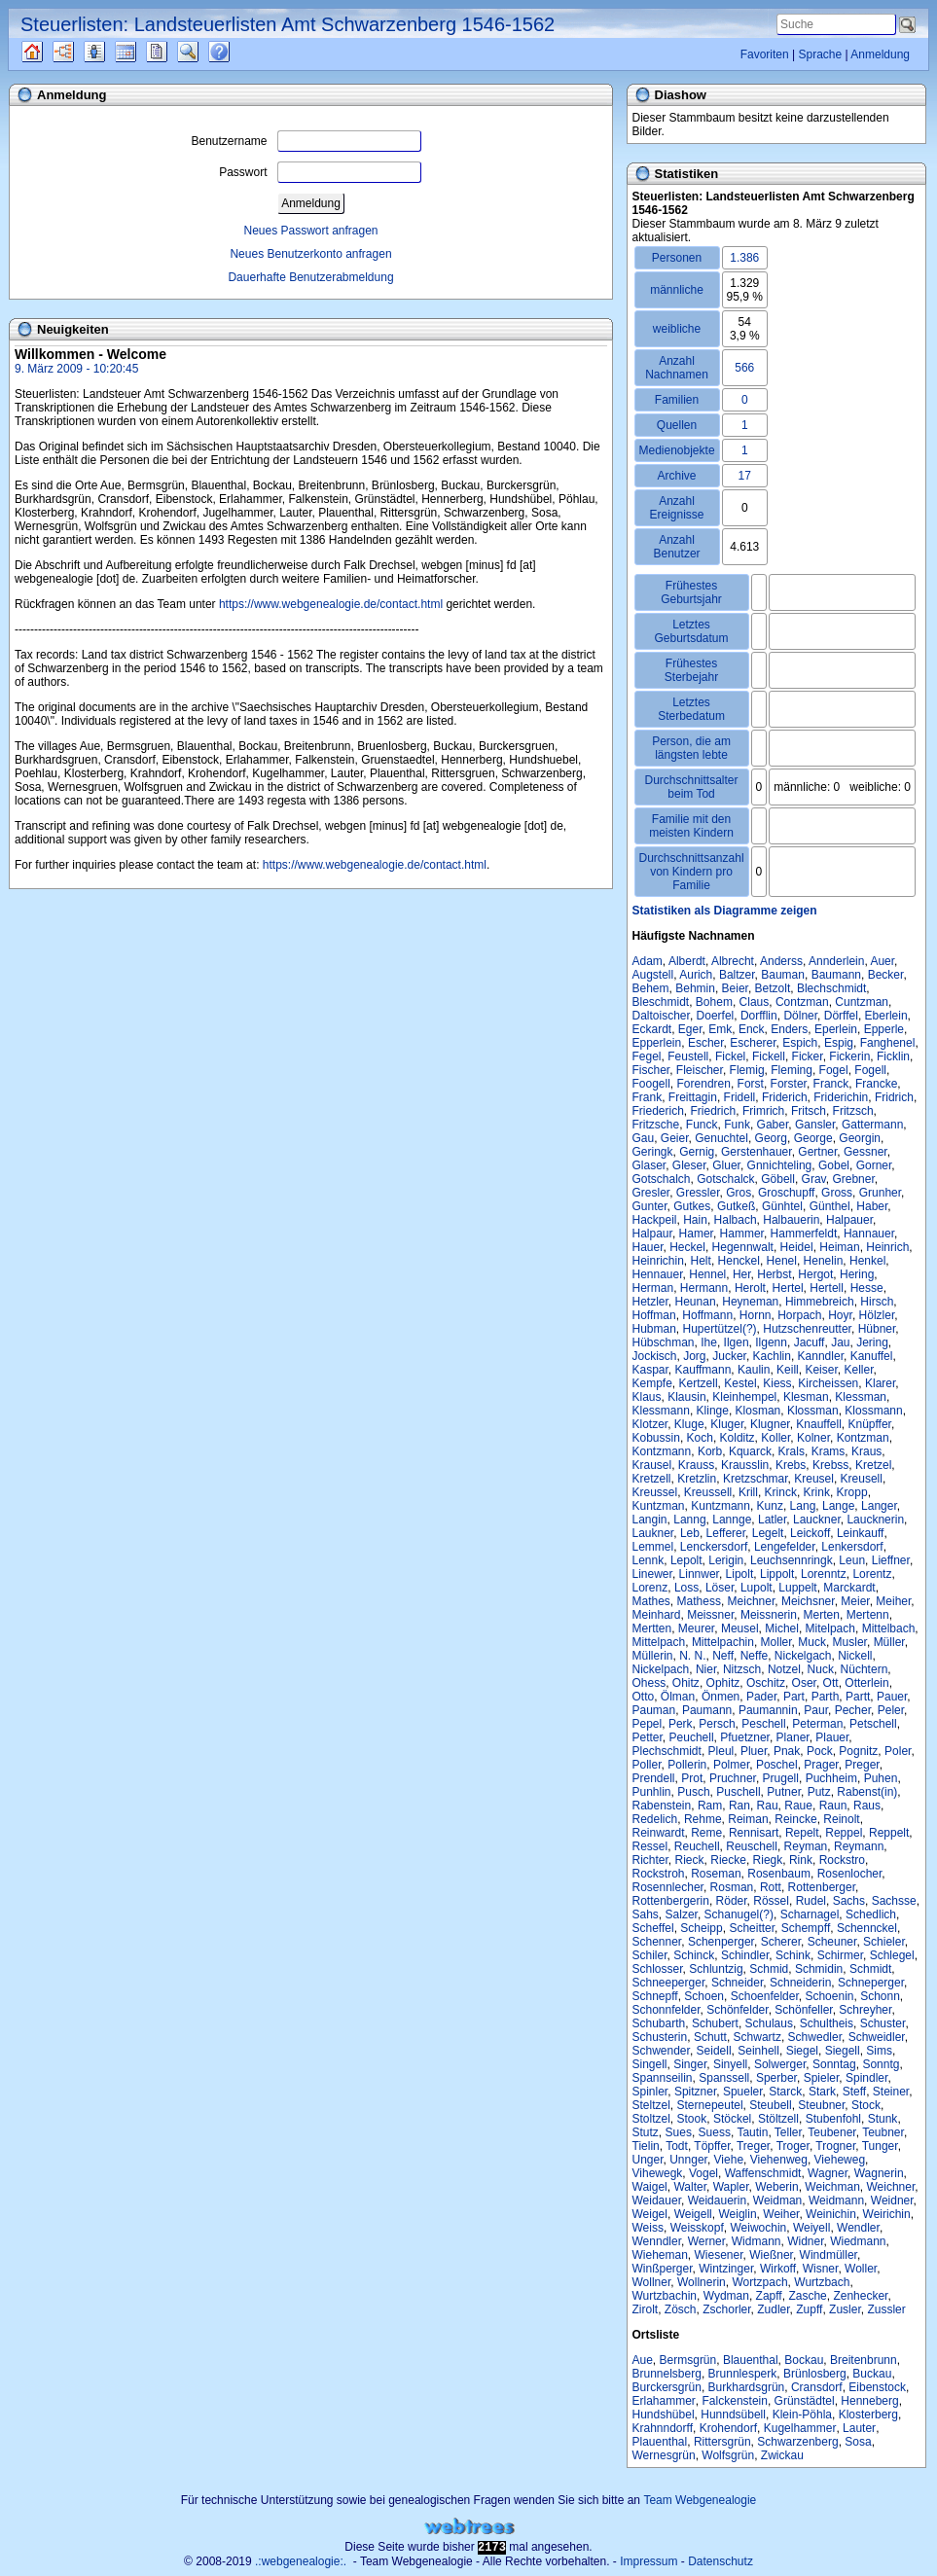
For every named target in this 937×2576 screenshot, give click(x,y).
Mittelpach (659, 1642)
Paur (816, 1710)
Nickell (855, 1656)
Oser (804, 1683)
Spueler (743, 2091)
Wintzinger (726, 2268)
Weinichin (831, 2214)
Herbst (774, 1274)
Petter (647, 1737)
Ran (739, 1805)
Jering (872, 1342)
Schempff (805, 1928)
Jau (840, 1342)
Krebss (830, 1465)
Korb (710, 1451)
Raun (833, 1805)
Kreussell (708, 1492)
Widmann (756, 2241)
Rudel (811, 1901)
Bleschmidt (661, 1002)
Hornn (755, 1315)
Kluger (726, 1424)
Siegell (842, 2050)
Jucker (729, 1356)
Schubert (715, 2023)
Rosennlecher (667, 1887)
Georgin (860, 1138)
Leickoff (810, 1533)
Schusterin (660, 2037)
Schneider (737, 1982)
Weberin (776, 2187)
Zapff (769, 2296)
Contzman (802, 1002)
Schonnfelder (666, 2010)
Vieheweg (840, 2159)
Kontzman (863, 1438)
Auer (882, 961)
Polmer (731, 1764)
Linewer (652, 1574)
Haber (871, 1206)
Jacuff (809, 1342)
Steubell (770, 2105)
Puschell (738, 1792)
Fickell (768, 1056)
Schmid (768, 1969)
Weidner (892, 2200)
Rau (767, 1805)
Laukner (653, 1533)
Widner (805, 2241)
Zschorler (726, 2309)
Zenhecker (860, 2296)
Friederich (658, 1111)
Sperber (776, 2078)
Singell (649, 2064)
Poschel (777, 1764)
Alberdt (686, 961)
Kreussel (655, 1492)
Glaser (649, 1165)
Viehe (728, 2159)
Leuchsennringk (791, 1560)
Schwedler (815, 2037)
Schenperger (721, 1942)
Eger (690, 1029)
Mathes (651, 1601)
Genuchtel (721, 1138)
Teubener (831, 2132)
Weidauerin (717, 2200)
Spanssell (724, 2078)
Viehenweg (779, 2159)
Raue (798, 1805)
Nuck (821, 1669)
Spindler (866, 2078)
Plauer (831, 1737)
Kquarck (750, 1451)
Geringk (652, 1152)
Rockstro (842, 1860)
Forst (751, 1084)
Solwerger (780, 2064)
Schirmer (840, 1955)
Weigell (693, 2214)
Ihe (709, 1342)
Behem (650, 988)
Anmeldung (880, 54)
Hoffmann (707, 1315)
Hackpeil (654, 1220)
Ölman (678, 1696)
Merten (822, 1615)
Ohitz (686, 1683)
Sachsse (894, 1901)
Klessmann (661, 1410)
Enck (752, 1029)
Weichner (891, 2187)
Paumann (707, 1710)
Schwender (661, 2050)
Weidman (777, 2200)
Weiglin (737, 2214)
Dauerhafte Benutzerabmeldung (310, 277)
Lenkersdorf (852, 1547)
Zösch (681, 2309)
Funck (702, 1124)
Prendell (653, 1778)
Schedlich (871, 1914)
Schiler (649, 1955)
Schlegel (892, 1955)
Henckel (739, 1261)
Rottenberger (821, 1887)
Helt (701, 1261)
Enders (789, 1029)
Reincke (795, 1819)
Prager (821, 1764)
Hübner (877, 1329)
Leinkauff (860, 1533)
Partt (858, 1696)
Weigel (649, 2214)
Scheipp (701, 1928)
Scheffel (653, 1928)
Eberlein (886, 1015)
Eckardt (652, 1029)
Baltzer (737, 975)
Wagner (827, 2173)
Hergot (815, 1274)
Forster (789, 1084)
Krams (828, 1451)
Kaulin (754, 1370)
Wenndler (656, 2241)
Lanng (689, 1519)
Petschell (873, 1724)
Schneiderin (800, 1982)
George (813, 1138)
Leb (690, 1533)
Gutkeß (736, 1206)
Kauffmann (703, 1370)
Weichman (832, 2187)
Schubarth (659, 2023)
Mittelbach (889, 1628)
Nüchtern (864, 1669)
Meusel (740, 1628)
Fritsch (808, 1111)
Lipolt (740, 1574)
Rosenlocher (850, 1873)
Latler (772, 1519)
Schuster (883, 2023)
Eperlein (835, 1029)
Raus (867, 1805)
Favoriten (764, 54)
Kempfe (652, 1383)
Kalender (143, 51)
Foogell (651, 1084)
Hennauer (657, 1274)
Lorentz (871, 1574)
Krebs (790, 1465)
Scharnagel (810, 1914)
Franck (831, 1084)
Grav (814, 1179)
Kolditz (737, 1438)
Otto (643, 1696)
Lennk (648, 1560)
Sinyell (730, 2064)
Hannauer (869, 1233)
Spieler (822, 2078)
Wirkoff (778, 2268)
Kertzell (698, 1383)
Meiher (893, 1601)
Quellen (49, 51)
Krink (817, 1492)
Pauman (654, 1710)
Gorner (874, 1165)
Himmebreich (819, 1301)
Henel (782, 1261)
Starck (785, 2091)
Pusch (693, 1792)
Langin (649, 1519)
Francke (876, 1084)
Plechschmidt (667, 1751)
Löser (719, 1587)
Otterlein (866, 1683)
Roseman (715, 1873)
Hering (857, 1274)
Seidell (714, 2050)
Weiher (781, 2214)
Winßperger (662, 2268)
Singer (689, 2064)
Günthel (830, 1206)
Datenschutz (720, 2561)
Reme (706, 1833)
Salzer (682, 1914)
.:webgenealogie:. (300, 2561)
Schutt (710, 2037)
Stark (822, 2091)
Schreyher (865, 2010)
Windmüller (828, 2255)
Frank (647, 1097)
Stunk (883, 2119)
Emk (720, 1029)
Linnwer (699, 1574)
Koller (775, 1438)
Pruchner (732, 1778)
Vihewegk (657, 2173)
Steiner (891, 2091)
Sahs (645, 1914)
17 (745, 476)
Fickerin (849, 1056)
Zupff (809, 2309)
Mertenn (868, 1615)
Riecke (728, 1860)
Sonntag (834, 2064)
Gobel (833, 1165)
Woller (861, 2268)
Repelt (802, 1833)
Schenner (657, 1942)
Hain (695, 1220)
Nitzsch (742, 1669)
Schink (793, 1955)
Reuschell (751, 1846)
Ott (831, 1683)
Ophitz (723, 1683)
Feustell (687, 1056)
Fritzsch (853, 1111)
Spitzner (695, 2091)
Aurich (695, 975)
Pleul (721, 1751)
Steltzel (651, 2105)
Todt (677, 2146)
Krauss (696, 1465)
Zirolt (645, 2309)
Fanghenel (888, 1043)
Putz (819, 1792)
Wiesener (719, 2255)
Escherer (752, 1043)
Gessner (865, 1152)
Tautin (752, 2132)
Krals (791, 1451)
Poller (647, 1764)
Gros (738, 1192)
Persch (717, 1724)
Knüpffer (868, 1424)
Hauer (648, 1247)
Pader (761, 1696)
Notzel (784, 1669)
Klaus (647, 1397)
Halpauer (849, 1220)
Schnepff (655, 1996)
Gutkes (691, 1206)
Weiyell (811, 2228)
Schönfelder (737, 2010)
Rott (770, 1887)
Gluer (726, 1165)
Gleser (689, 1165)
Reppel (843, 1833)
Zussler (886, 2309)
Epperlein (657, 1043)
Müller (889, 1642)
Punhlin (651, 1792)
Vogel (703, 2173)
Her (742, 1274)
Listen (109, 51)
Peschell (763, 1724)
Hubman (654, 1329)
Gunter (649, 1206)
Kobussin (656, 1438)
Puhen (881, 1778)
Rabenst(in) (867, 1792)
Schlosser (657, 1969)
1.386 (744, 258)
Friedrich (714, 1111)
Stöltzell (778, 2119)
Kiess (777, 1383)
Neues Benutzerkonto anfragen (310, 254)
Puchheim (831, 1778)
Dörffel (841, 1015)
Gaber (773, 1124)
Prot (692, 1778)
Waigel (649, 2187)
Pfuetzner (745, 1737)
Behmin (695, 988)
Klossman (813, 1410)
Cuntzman (861, 1002)
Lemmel (653, 1547)
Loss (686, 1587)
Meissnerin (768, 1615)
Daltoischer (661, 1015)
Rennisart (753, 1833)
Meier (855, 1601)
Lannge (731, 1519)
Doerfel (716, 1015)
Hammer (742, 1233)
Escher (706, 1043)
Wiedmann (857, 2241)
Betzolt (773, 988)
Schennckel (867, 1928)
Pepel (647, 1724)
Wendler (858, 2228)
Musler (850, 1642)
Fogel (833, 1070)
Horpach (799, 1315)
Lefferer (725, 1533)
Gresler (651, 1192)
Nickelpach (661, 1669)
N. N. (692, 1656)
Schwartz (757, 2037)
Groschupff (786, 1192)
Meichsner (808, 1601)
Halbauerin (791, 1220)
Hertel (788, 1288)
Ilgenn (771, 1342)
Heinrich (887, 1247)
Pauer (892, 1696)
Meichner (751, 1601)
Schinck (693, 1955)
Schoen (704, 1996)
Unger (648, 2159)
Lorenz (650, 1587)
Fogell (870, 1070)
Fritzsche (656, 1124)
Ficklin (893, 1056)
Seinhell (758, 2050)
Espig (838, 1043)
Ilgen (736, 1342)
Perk (680, 1724)
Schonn (880, 1996)
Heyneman (750, 1301)
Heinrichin (658, 1261)
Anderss (781, 961)
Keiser (821, 1370)
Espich (799, 1043)
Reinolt (841, 1819)
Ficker (807, 1056)
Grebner (853, 1179)
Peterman (817, 1724)
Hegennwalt (743, 1247)
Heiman (839, 1247)
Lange (838, 1506)
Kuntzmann (720, 1506)
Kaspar (650, 1370)
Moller (776, 1642)
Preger (862, 1764)
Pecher (853, 1710)
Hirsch (876, 1301)
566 (744, 368)
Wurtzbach (821, 2282)
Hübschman (663, 1342)
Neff (723, 1656)
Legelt (768, 1533)
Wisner (821, 2268)
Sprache (820, 54)
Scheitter (752, 1928)
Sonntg (880, 2064)
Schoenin (829, 1996)
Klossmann (873, 1410)
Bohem (714, 1002)
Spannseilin (662, 2078)
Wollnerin (701, 2282)
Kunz (770, 1506)
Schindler (745, 1955)
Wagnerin (879, 2173)
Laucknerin (875, 1519)
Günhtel (782, 1206)
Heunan (695, 1301)
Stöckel (732, 2119)
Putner (784, 1792)
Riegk (768, 1860)
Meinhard (656, 1615)
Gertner (817, 1152)
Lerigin (725, 1560)
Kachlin (772, 1356)
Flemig (747, 1070)
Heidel (796, 1247)
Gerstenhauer (756, 1152)
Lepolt (686, 1560)
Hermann (704, 1288)
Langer (879, 1506)
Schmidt (870, 1969)
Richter (650, 1860)
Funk (737, 1124)
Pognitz (858, 1751)
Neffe (754, 1656)
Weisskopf (697, 2228)
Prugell (781, 1778)
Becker (886, 975)
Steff (854, 2091)
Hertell (827, 1288)
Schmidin (819, 1969)
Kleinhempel (744, 1397)
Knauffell (818, 1424)
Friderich (785, 1097)
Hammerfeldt (804, 1233)
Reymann (858, 1846)
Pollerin (686, 1764)
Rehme (703, 1819)
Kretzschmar (755, 1478)
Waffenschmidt (763, 2173)
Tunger (880, 2146)
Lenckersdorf (713, 1547)
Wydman (726, 2296)
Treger (753, 2146)
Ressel (650, 1846)
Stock (866, 2105)
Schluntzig (715, 1969)
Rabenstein (662, 1805)
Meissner (710, 1615)
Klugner (770, 1424)
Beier (735, 988)
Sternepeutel (710, 2105)
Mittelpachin (723, 1642)
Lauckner (817, 1519)
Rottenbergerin (670, 1901)
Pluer (753, 1751)
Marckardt (849, 1587)
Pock (820, 1751)
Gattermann (872, 1124)
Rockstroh (658, 1873)
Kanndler (821, 1356)
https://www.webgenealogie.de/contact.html (331, 604)
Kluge (689, 1424)
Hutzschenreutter (807, 1329)
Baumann (836, 975)
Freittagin (692, 1097)
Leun (852, 1560)
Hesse (866, 1288)
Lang (803, 1506)
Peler (891, 1710)
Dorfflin (758, 1015)
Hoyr (840, 1315)
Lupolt (756, 1587)
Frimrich (763, 1111)
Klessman (860, 1397)
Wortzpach (759, 2282)
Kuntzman (658, 1506)
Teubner (883, 2132)
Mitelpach (830, 1628)
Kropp (852, 1492)
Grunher (880, 1192)
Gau (643, 1138)
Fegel (647, 1056)
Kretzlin (696, 1478)
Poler (897, 1751)
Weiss (648, 2228)
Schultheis (826, 2023)
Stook (692, 2119)
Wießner (771, 2255)
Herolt (750, 1288)
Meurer (696, 1628)
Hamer (696, 1233)
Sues (679, 2132)
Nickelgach (803, 1656)
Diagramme (80, 51)
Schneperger (871, 1982)
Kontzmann (662, 1451)
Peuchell (691, 1737)
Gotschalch (661, 1179)
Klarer (880, 1383)
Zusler (845, 2309)
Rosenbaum (779, 1873)
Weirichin (887, 2214)
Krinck (781, 1492)
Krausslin (745, 1465)
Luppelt (797, 1587)
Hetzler (650, 1301)
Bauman (783, 975)
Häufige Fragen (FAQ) (236, 51)
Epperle (884, 1029)
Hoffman (654, 1315)
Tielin (646, 2146)
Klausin (686, 1397)
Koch (700, 1438)
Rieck (689, 1860)
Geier (675, 1138)
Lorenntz (824, 1574)
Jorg (694, 1356)
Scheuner (832, 1942)
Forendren (704, 1084)
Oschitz (765, 1683)
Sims (879, 2050)
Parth (825, 1696)
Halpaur (652, 1233)
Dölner (800, 1015)
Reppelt (889, 1833)
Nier (706, 1669)
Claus (754, 1002)
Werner (706, 2241)
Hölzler (877, 1315)
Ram (710, 1805)
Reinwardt (658, 1833)
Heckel (687, 1247)
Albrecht (732, 961)
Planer (793, 1737)
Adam (647, 961)
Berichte (174, 51)
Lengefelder (784, 1547)
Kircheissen (828, 1383)
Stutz (645, 2132)
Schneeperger (668, 1982)
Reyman (806, 1846)
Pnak (787, 1751)
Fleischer (699, 1070)
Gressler (698, 1192)
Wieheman (660, 2255)
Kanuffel (871, 1356)
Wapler (731, 2187)
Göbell (778, 1179)
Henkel (867, 1261)
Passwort (319, 172)
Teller (788, 2132)
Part (794, 1696)
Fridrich (894, 1097)
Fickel (730, 1056)
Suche (203, 51)
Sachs (849, 1901)
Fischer (651, 1070)
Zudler (773, 2309)
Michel (782, 1628)
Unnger (688, 2159)
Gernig (696, 1152)
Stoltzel (651, 2119)
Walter (689, 2187)
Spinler (650, 2091)
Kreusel (814, 1478)
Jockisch (654, 1356)
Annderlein (836, 961)
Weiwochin (758, 2228)
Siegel (802, 2050)
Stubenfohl (833, 2119)
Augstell (653, 975)
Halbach (735, 1220)
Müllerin (652, 1656)
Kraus (866, 1451)
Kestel (740, 1383)
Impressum (648, 2561)
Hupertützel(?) (720, 1329)
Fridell (740, 1097)
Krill (748, 1492)
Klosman (758, 1410)
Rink (800, 1860)
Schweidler (876, 2037)
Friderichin (840, 1097)
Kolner (813, 1438)
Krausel (652, 1465)
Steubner (821, 2105)
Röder (731, 1901)
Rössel (771, 1901)
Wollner (651, 2282)
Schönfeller (803, 2010)
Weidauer (656, 2200)
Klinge (713, 1410)
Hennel (707, 1274)
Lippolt (777, 1574)
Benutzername (305, 141)
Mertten (652, 1628)
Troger (793, 2146)
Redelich (655, 1819)
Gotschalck (725, 1179)
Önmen (720, 1696)
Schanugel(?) (739, 1914)
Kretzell (651, 1478)
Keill (787, 1370)
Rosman (732, 1887)
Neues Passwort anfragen (310, 230)
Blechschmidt (831, 988)
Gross (836, 1192)
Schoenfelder (765, 1996)
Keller (858, 1370)
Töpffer (712, 2146)
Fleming (791, 1070)
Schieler (884, 1942)
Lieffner (891, 1560)
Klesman (806, 1397)
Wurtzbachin (664, 2296)
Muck (812, 1642)
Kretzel (873, 1465)
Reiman (748, 1819)
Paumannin (768, 1710)
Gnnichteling (779, 1165)
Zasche (807, 2296)
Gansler (815, 1124)
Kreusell (862, 1478)
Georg (771, 1138)
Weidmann (836, 2200)
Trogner (835, 2146)
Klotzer (650, 1424)
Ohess (649, 1683)
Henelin (824, 1261)
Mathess (699, 1601)
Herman (653, 1288)
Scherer (781, 1942)
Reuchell (697, 1846)
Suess (715, 2132)
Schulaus (769, 2023)
